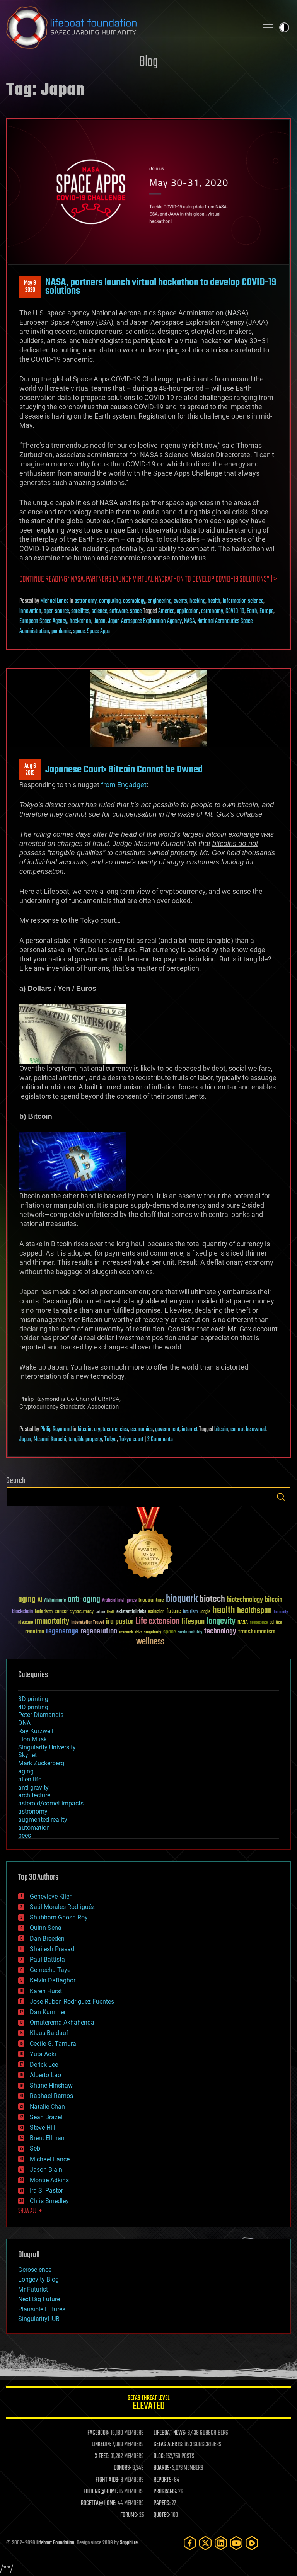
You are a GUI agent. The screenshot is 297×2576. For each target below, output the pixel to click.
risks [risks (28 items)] (138, 1632)
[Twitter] (205, 2543)
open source (56, 611)
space (136, 611)
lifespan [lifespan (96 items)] (193, 1621)
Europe (266, 611)
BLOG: (159, 2457)
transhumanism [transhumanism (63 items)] (256, 1631)
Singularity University (47, 1747)
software (118, 611)
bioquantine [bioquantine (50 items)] (151, 1600)
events (180, 601)
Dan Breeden (47, 1938)
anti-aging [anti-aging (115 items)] (84, 1599)
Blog (148, 62)
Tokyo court (131, 1439)
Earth (252, 611)
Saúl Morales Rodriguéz (62, 1907)
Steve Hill (42, 2127)
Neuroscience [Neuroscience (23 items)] (259, 1623)
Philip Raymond (56, 1429)
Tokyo (110, 1439)
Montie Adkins (49, 2180)
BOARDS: (162, 2468)
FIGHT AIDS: (107, 2480)
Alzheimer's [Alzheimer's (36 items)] (55, 1601)
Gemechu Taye (50, 1970)
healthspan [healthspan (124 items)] (254, 1611)
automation (34, 1827)
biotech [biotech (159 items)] (212, 1599)
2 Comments (160, 1439)
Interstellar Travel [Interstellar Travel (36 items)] (87, 1623)
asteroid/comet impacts (51, 1803)
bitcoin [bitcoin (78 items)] (273, 1600)
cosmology (134, 601)
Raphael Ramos (51, 2096)
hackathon (80, 621)
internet (190, 1429)
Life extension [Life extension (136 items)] (157, 1621)
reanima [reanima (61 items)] (34, 1631)
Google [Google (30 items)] (205, 1612)
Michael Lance (54, 601)
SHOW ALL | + (30, 2211)
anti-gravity (33, 1787)
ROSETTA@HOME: (98, 2503)
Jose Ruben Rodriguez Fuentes (72, 2001)
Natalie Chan (47, 2106)
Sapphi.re (129, 2543)
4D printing (33, 1707)
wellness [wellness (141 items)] (150, 1642)
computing (110, 601)
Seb (35, 2148)
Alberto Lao (45, 2075)
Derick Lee (44, 2064)
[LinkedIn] (221, 2543)
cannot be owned (248, 1429)
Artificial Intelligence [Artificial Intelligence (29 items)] (119, 1600)
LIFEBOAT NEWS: (170, 2433)
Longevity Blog (38, 2279)
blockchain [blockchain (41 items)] (22, 1612)
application (188, 611)
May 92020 (30, 287)
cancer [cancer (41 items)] (61, 1612)
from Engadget (124, 785)
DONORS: (122, 2468)
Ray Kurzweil (35, 1731)
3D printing (33, 1699)
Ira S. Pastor (46, 2190)
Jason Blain (46, 2169)
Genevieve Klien (51, 1896)
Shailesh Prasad (52, 1949)
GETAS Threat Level (148, 2403)
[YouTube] (236, 2543)
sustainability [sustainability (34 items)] (190, 1632)
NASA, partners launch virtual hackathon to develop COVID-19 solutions (161, 287)
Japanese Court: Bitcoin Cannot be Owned (124, 770)
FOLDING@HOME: (101, 2492)
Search (280, 1496)
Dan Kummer (48, 2012)
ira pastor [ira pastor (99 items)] (119, 1621)
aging (26, 1771)
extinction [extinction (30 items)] (156, 1612)
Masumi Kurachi (50, 1439)
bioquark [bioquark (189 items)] (182, 1599)
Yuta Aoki (43, 2054)
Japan (100, 621)
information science (243, 601)
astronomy (86, 601)
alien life (29, 1779)
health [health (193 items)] (223, 1610)
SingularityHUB (39, 2318)
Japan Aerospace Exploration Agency (145, 621)
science (99, 611)
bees (24, 1835)
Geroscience (34, 2269)
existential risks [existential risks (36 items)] (131, 1612)
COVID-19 (234, 611)
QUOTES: (162, 2515)
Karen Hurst (46, 1991)
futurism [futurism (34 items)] (190, 1612)
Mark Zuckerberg (41, 1763)
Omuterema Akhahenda (62, 2022)
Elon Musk (32, 1739)
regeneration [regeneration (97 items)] (98, 1631)
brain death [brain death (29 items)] (44, 1612)
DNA (24, 1723)
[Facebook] (190, 2543)
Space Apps (98, 631)
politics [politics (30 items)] (276, 1622)
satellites (80, 611)
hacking (197, 601)
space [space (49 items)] (169, 1631)
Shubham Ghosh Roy (59, 1917)
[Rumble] (252, 2543)
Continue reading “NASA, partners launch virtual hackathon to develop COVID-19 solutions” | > (148, 579)
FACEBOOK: (98, 2433)
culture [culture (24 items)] (100, 1612)
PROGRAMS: (165, 2492)
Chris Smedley (49, 2201)
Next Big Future (39, 2299)
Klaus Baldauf (49, 2033)
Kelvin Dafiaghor (52, 1980)
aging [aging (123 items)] (27, 1599)
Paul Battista (47, 1959)
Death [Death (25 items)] (110, 1612)
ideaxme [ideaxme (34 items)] (25, 1623)
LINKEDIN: (101, 2445)
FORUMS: (129, 2515)
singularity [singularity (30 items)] (152, 1632)
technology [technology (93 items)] (220, 1631)
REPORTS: (163, 2480)
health (214, 601)
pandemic (61, 631)
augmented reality (42, 1819)
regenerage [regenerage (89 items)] (62, 1631)
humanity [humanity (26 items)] (281, 1612)
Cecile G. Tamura (53, 2043)
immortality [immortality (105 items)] (52, 1621)
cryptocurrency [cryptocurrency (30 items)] (82, 1612)
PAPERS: (162, 2503)
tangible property (85, 1439)
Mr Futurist (33, 2289)
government (167, 1429)
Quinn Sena (45, 1927)
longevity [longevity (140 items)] (221, 1621)
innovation (30, 611)
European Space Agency (43, 621)
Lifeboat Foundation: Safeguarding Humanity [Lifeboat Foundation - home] (129, 27)
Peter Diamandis (40, 1714)
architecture (34, 1795)
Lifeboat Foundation (55, 2543)
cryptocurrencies (111, 1429)
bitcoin (85, 1429)
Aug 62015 (30, 770)
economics (141, 1429)
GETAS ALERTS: (168, 2445)
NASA (189, 621)
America (166, 611)
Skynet (27, 1755)
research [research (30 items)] (126, 1632)
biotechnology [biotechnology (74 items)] (245, 1600)
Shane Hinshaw (51, 2085)
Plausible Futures (41, 2309)
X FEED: (102, 2457)
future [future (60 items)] (173, 1611)
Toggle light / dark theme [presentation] (284, 27)
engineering (159, 601)
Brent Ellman (47, 2138)
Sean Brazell (47, 2117)
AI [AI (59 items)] (40, 1600)
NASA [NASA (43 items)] (242, 1623)
